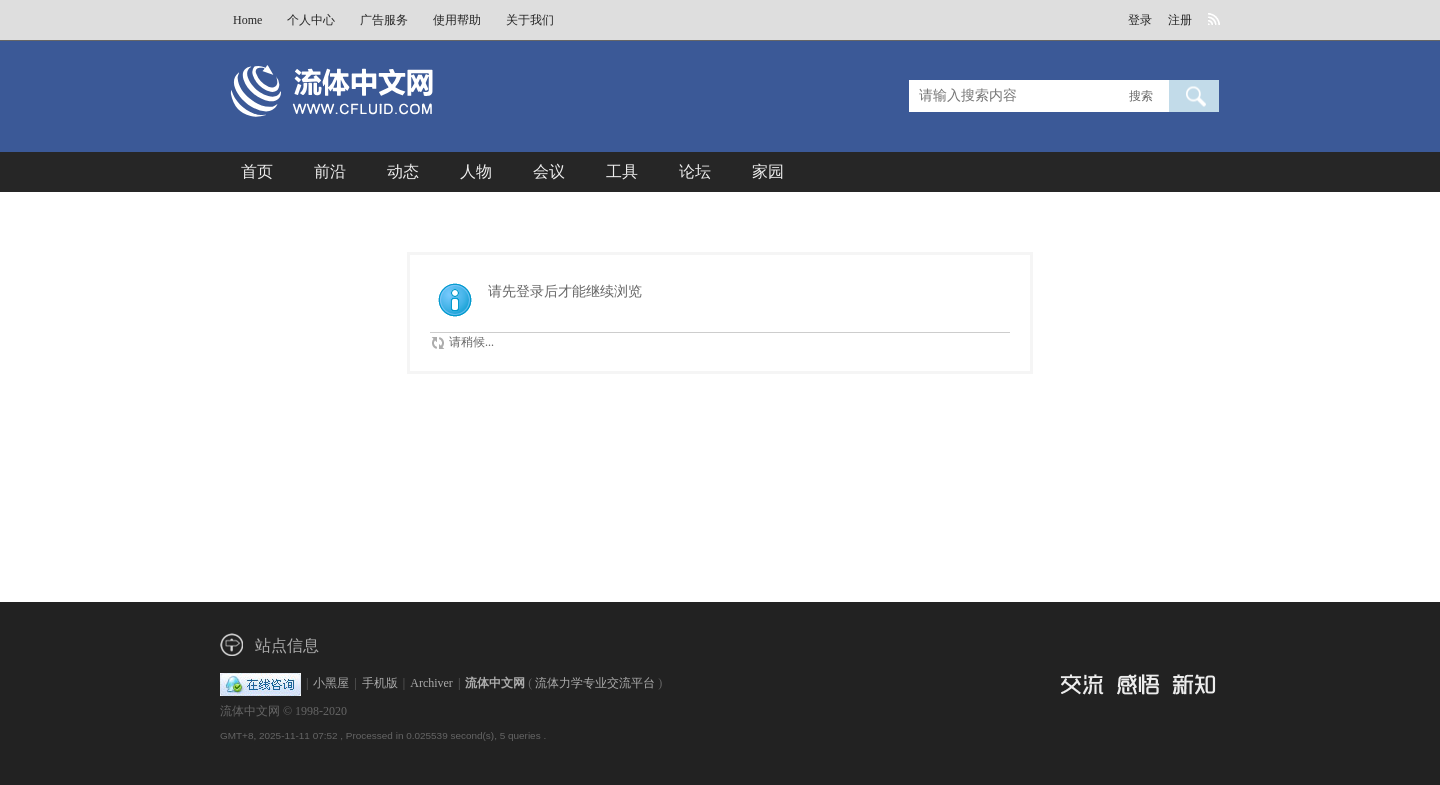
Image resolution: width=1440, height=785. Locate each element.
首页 (257, 171)
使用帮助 (457, 20)
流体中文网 (495, 683)
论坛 (695, 171)
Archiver (431, 683)
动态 (403, 171)
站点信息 (287, 645)
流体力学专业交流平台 (595, 683)
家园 (768, 171)
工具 (622, 171)
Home (247, 20)
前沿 (330, 171)
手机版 (380, 683)
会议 (549, 171)
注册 (1180, 20)
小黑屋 (331, 683)
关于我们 (530, 20)
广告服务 (384, 20)
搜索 (1141, 96)
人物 (476, 171)
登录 (1140, 20)
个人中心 (311, 20)
